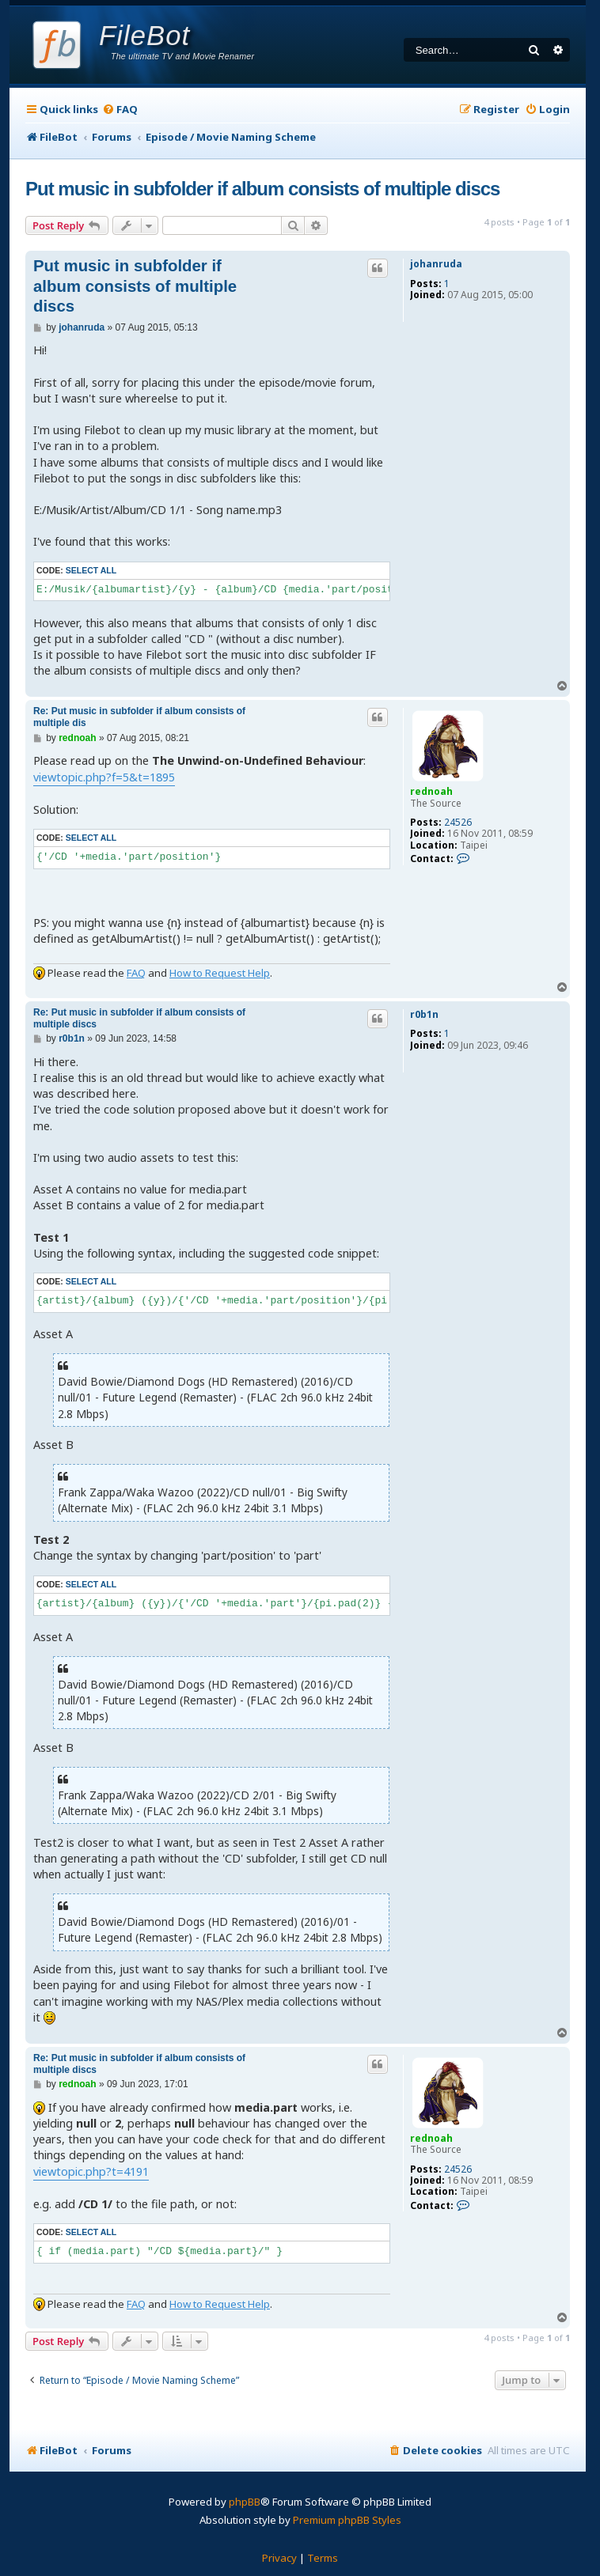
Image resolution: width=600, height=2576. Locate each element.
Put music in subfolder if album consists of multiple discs (262, 188)
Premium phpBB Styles (347, 2520)
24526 (458, 822)
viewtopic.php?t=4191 (91, 2171)
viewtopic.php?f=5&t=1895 (104, 777)
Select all (91, 570)
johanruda (436, 264)
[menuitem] (120, 109)
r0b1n (424, 1014)
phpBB (244, 2502)
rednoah (431, 791)
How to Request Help (219, 973)
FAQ (136, 973)
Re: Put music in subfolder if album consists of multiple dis (139, 716)
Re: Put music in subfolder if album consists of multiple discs (139, 1018)
